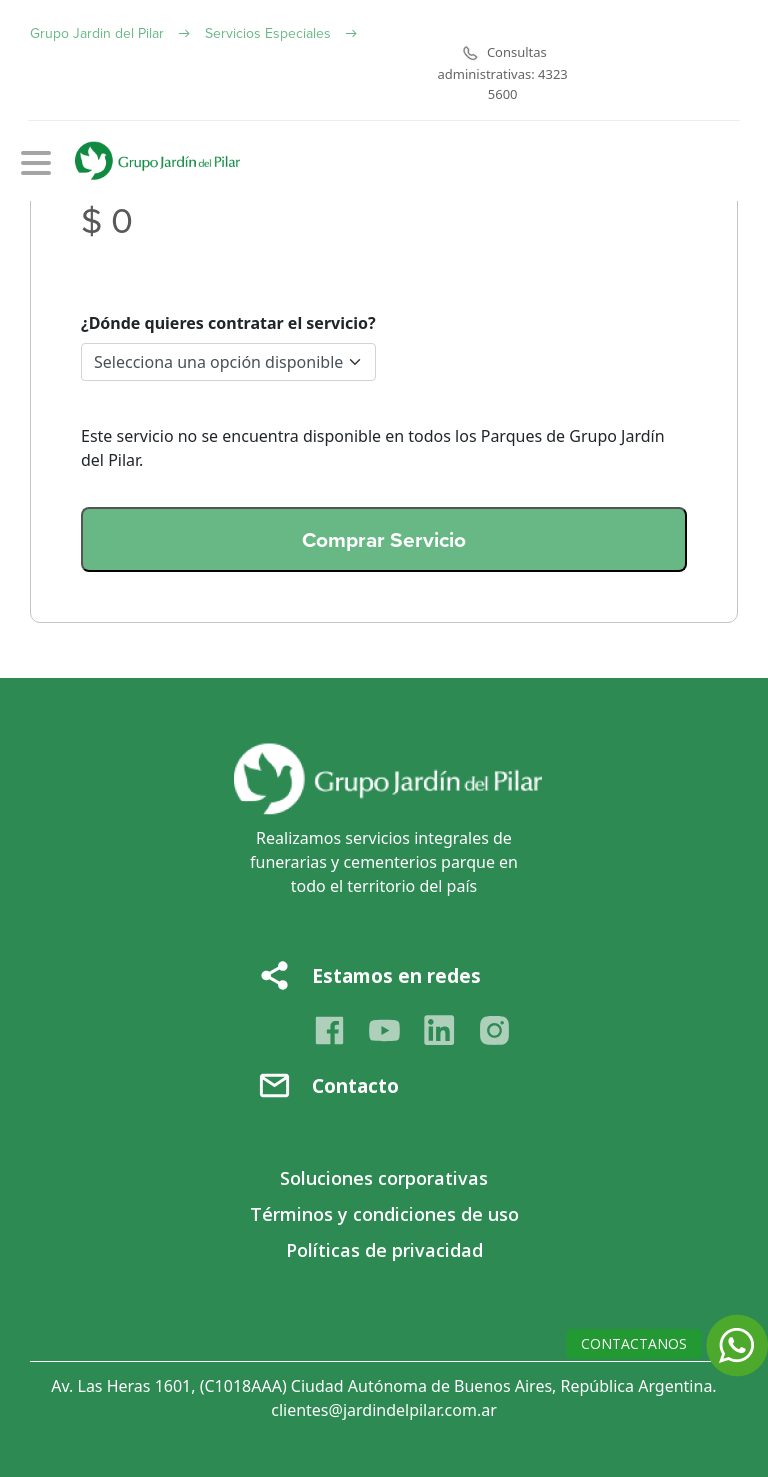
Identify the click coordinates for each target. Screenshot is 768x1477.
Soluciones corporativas (384, 1178)
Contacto (355, 1086)
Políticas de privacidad (384, 1250)
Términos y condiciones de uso (384, 1214)
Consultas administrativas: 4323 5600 (503, 73)
